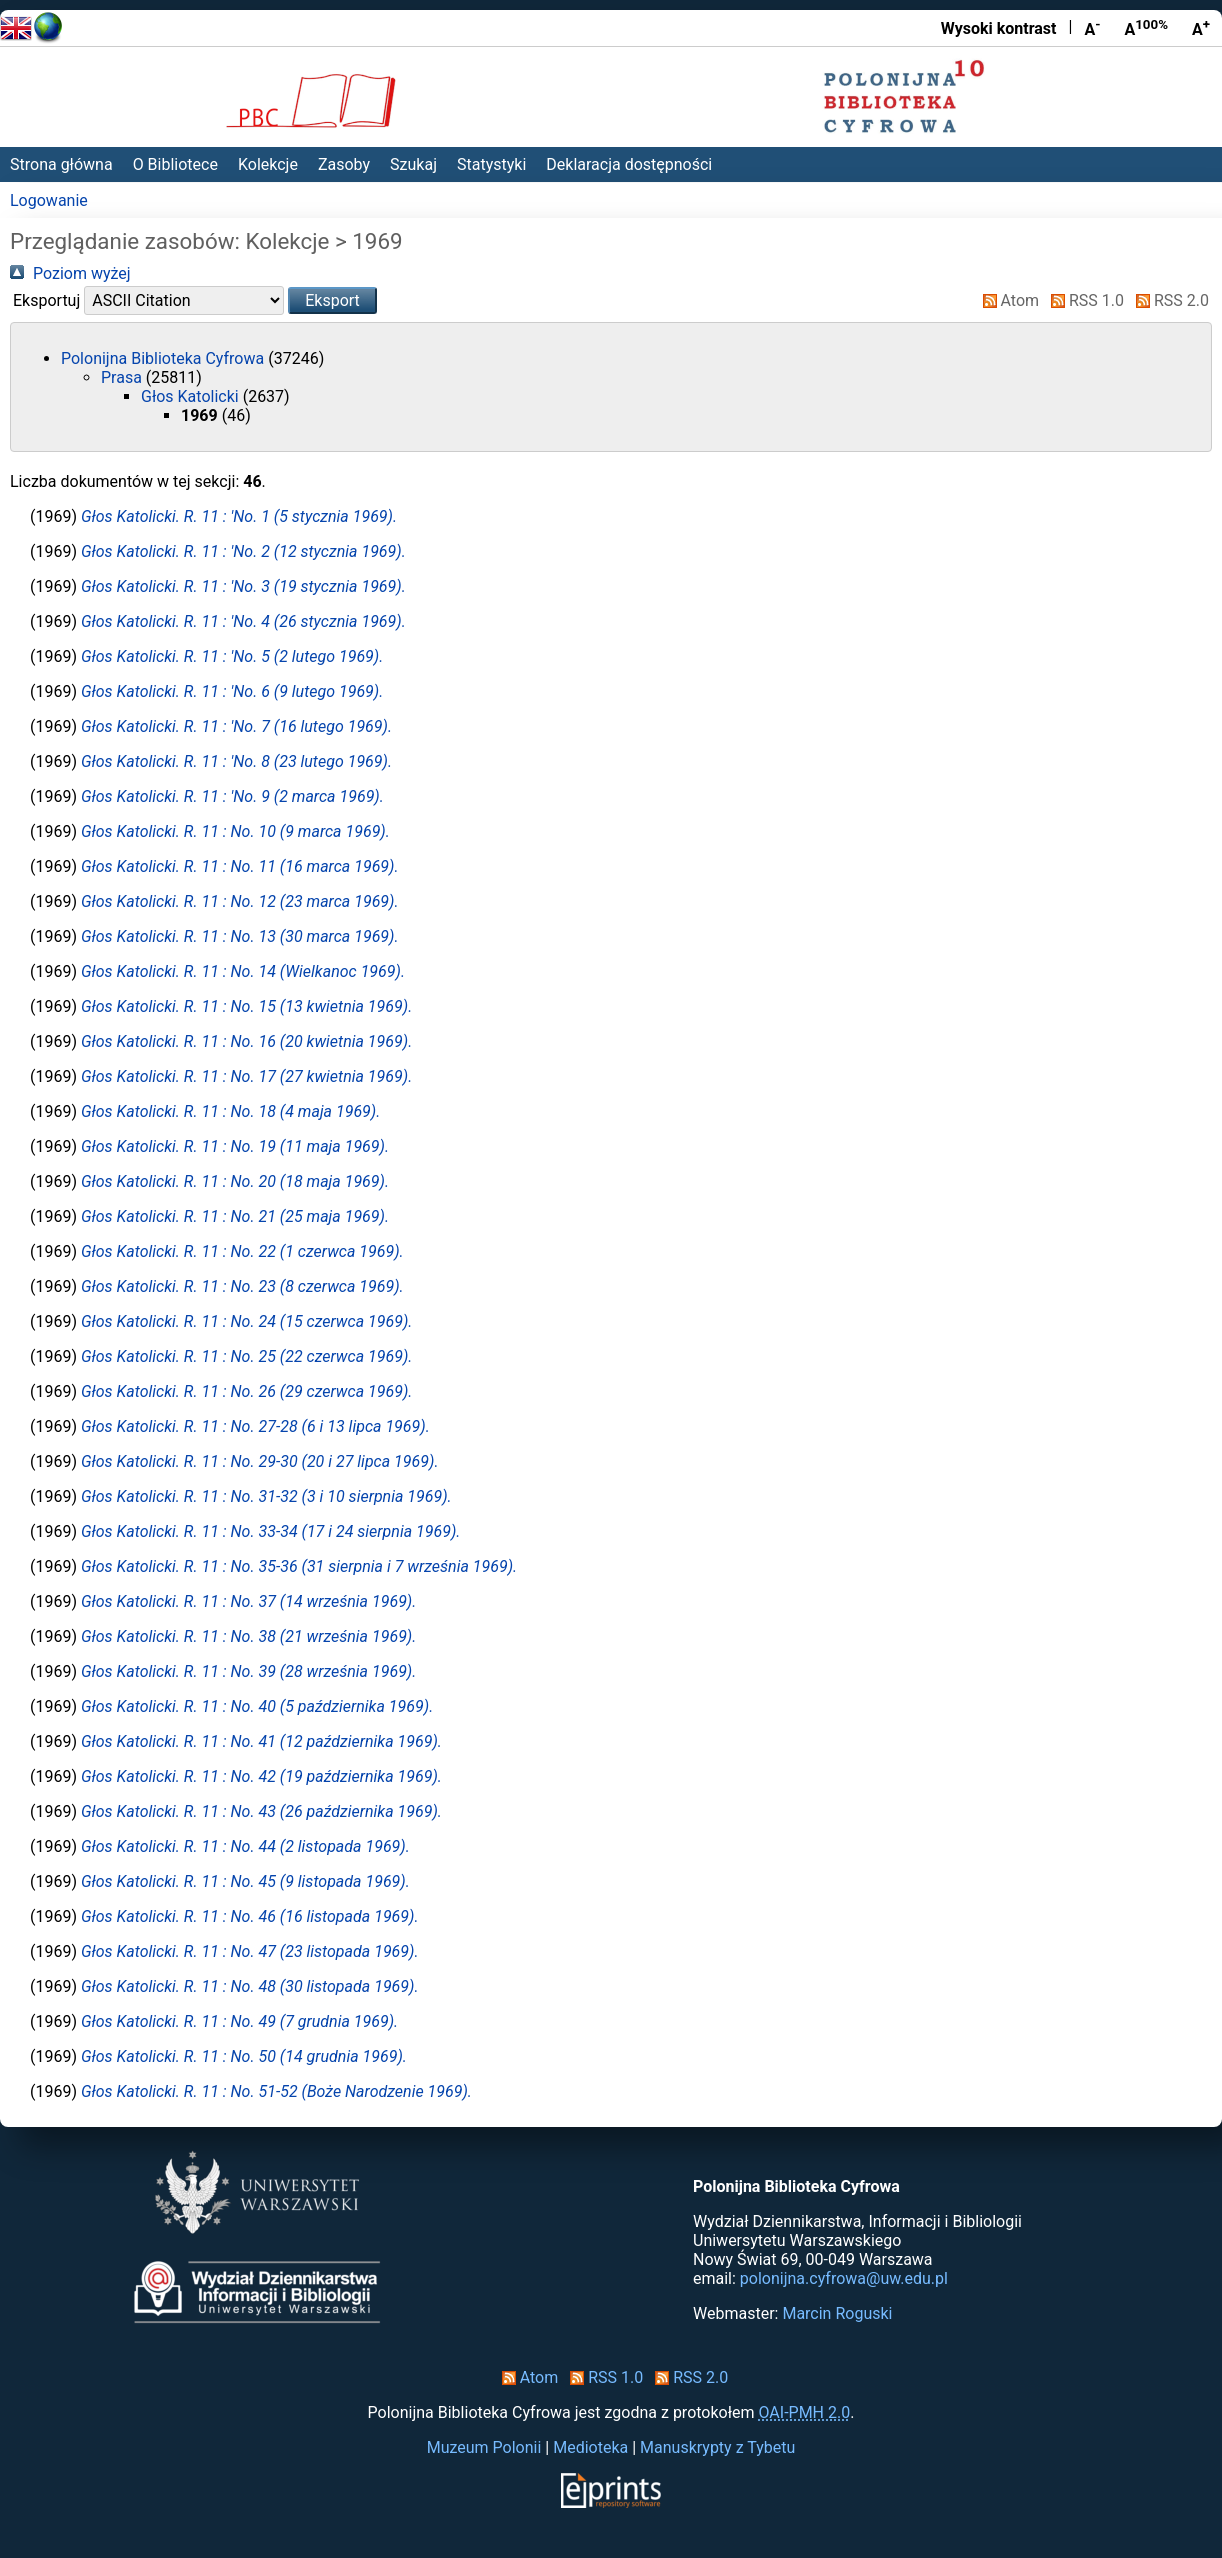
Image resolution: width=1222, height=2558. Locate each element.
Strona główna (61, 164)
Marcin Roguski (837, 2313)
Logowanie (49, 200)
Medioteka (590, 2447)
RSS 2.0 (1168, 300)
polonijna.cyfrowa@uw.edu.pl (844, 2278)
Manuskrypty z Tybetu (717, 2447)
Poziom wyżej (70, 273)
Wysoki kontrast (999, 28)
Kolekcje (268, 164)
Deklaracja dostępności (629, 164)
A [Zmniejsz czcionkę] (1092, 28)
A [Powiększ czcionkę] (1201, 28)
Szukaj (413, 164)
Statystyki (491, 164)
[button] (332, 300)
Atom (1007, 300)
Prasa (123, 377)
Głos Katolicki (192, 396)
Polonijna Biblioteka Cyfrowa (164, 358)
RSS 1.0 (1083, 300)
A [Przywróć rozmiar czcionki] (1146, 28)
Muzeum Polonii (484, 2447)
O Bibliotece (175, 164)
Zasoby (344, 164)
